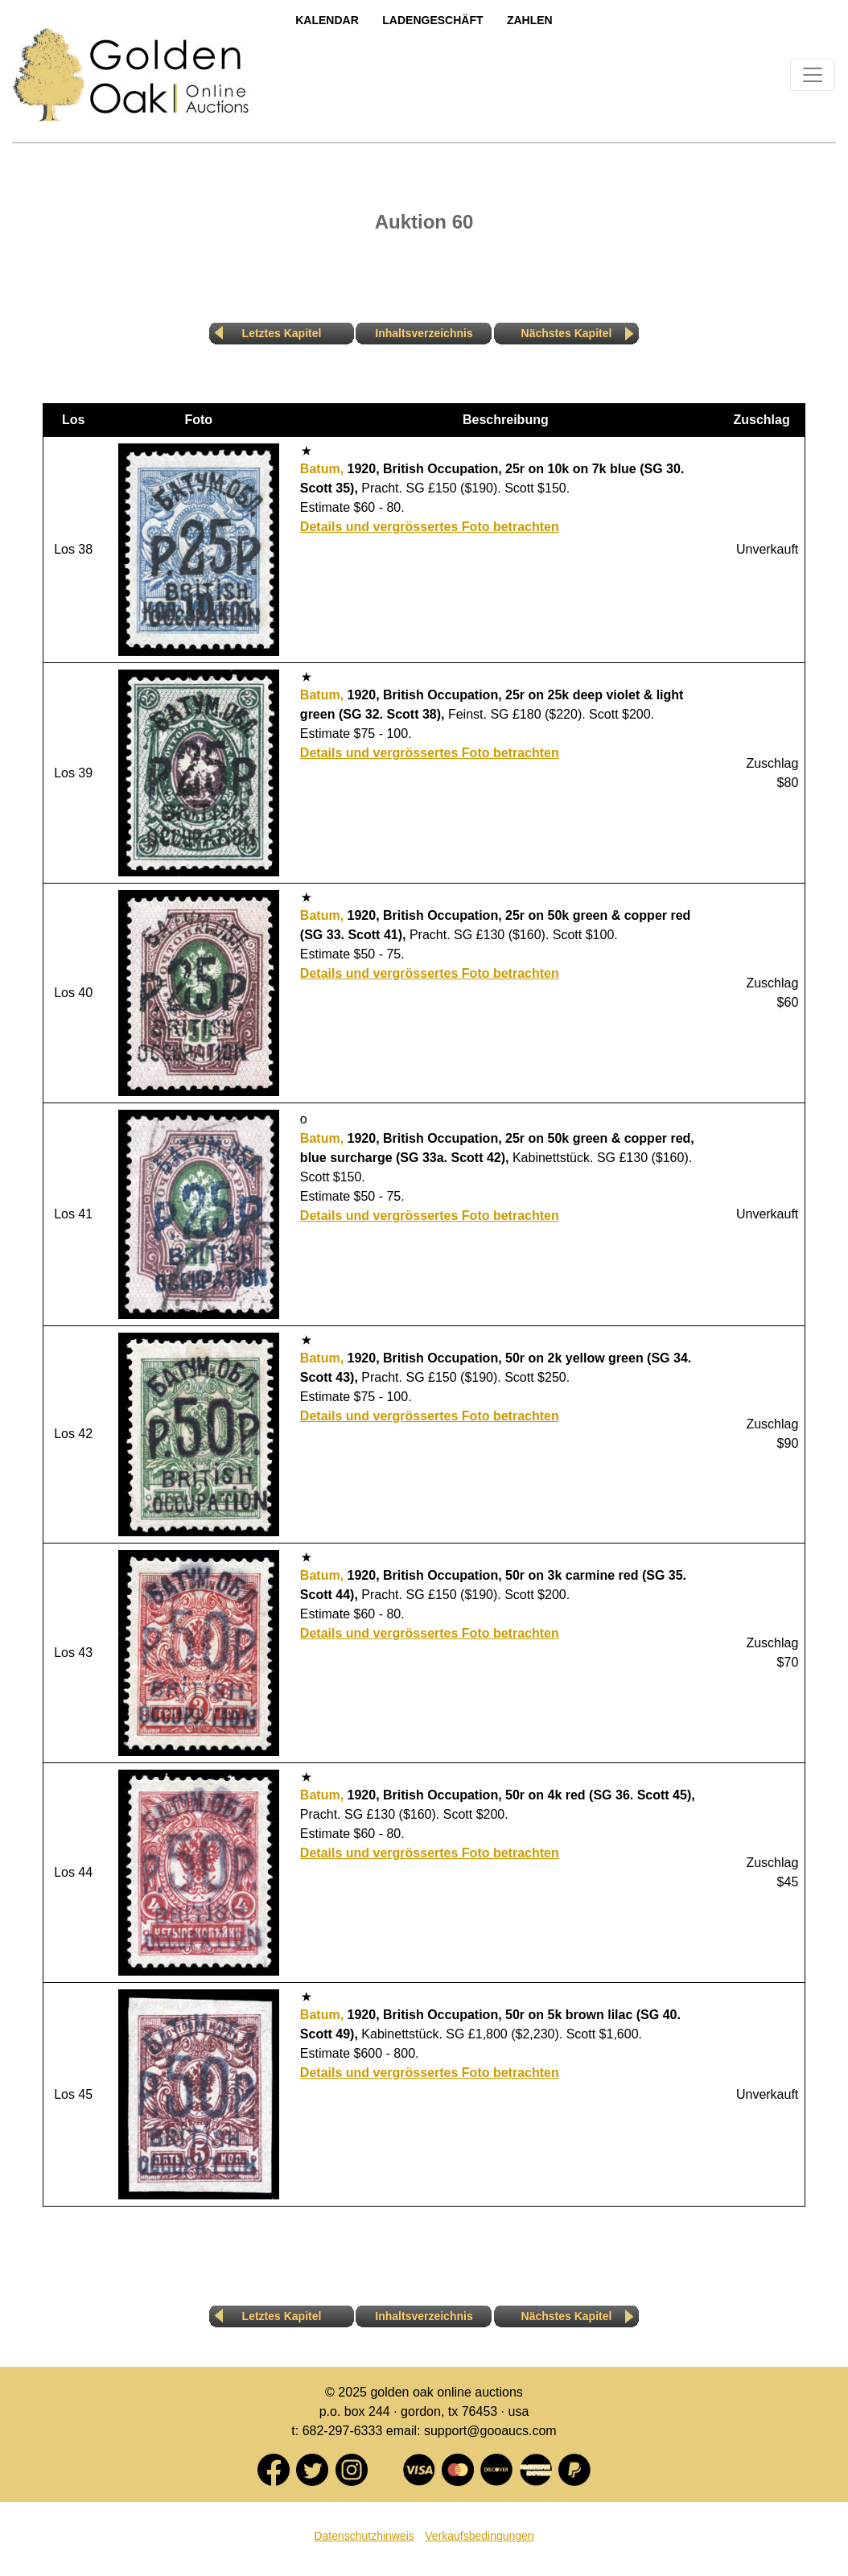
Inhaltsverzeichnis (423, 333)
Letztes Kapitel (282, 333)
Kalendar (327, 20)
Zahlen (530, 20)
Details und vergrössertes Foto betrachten (429, 527)
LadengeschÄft (432, 20)
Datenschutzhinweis (364, 2535)
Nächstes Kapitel (566, 333)
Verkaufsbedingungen (479, 2535)
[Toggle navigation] (812, 75)
